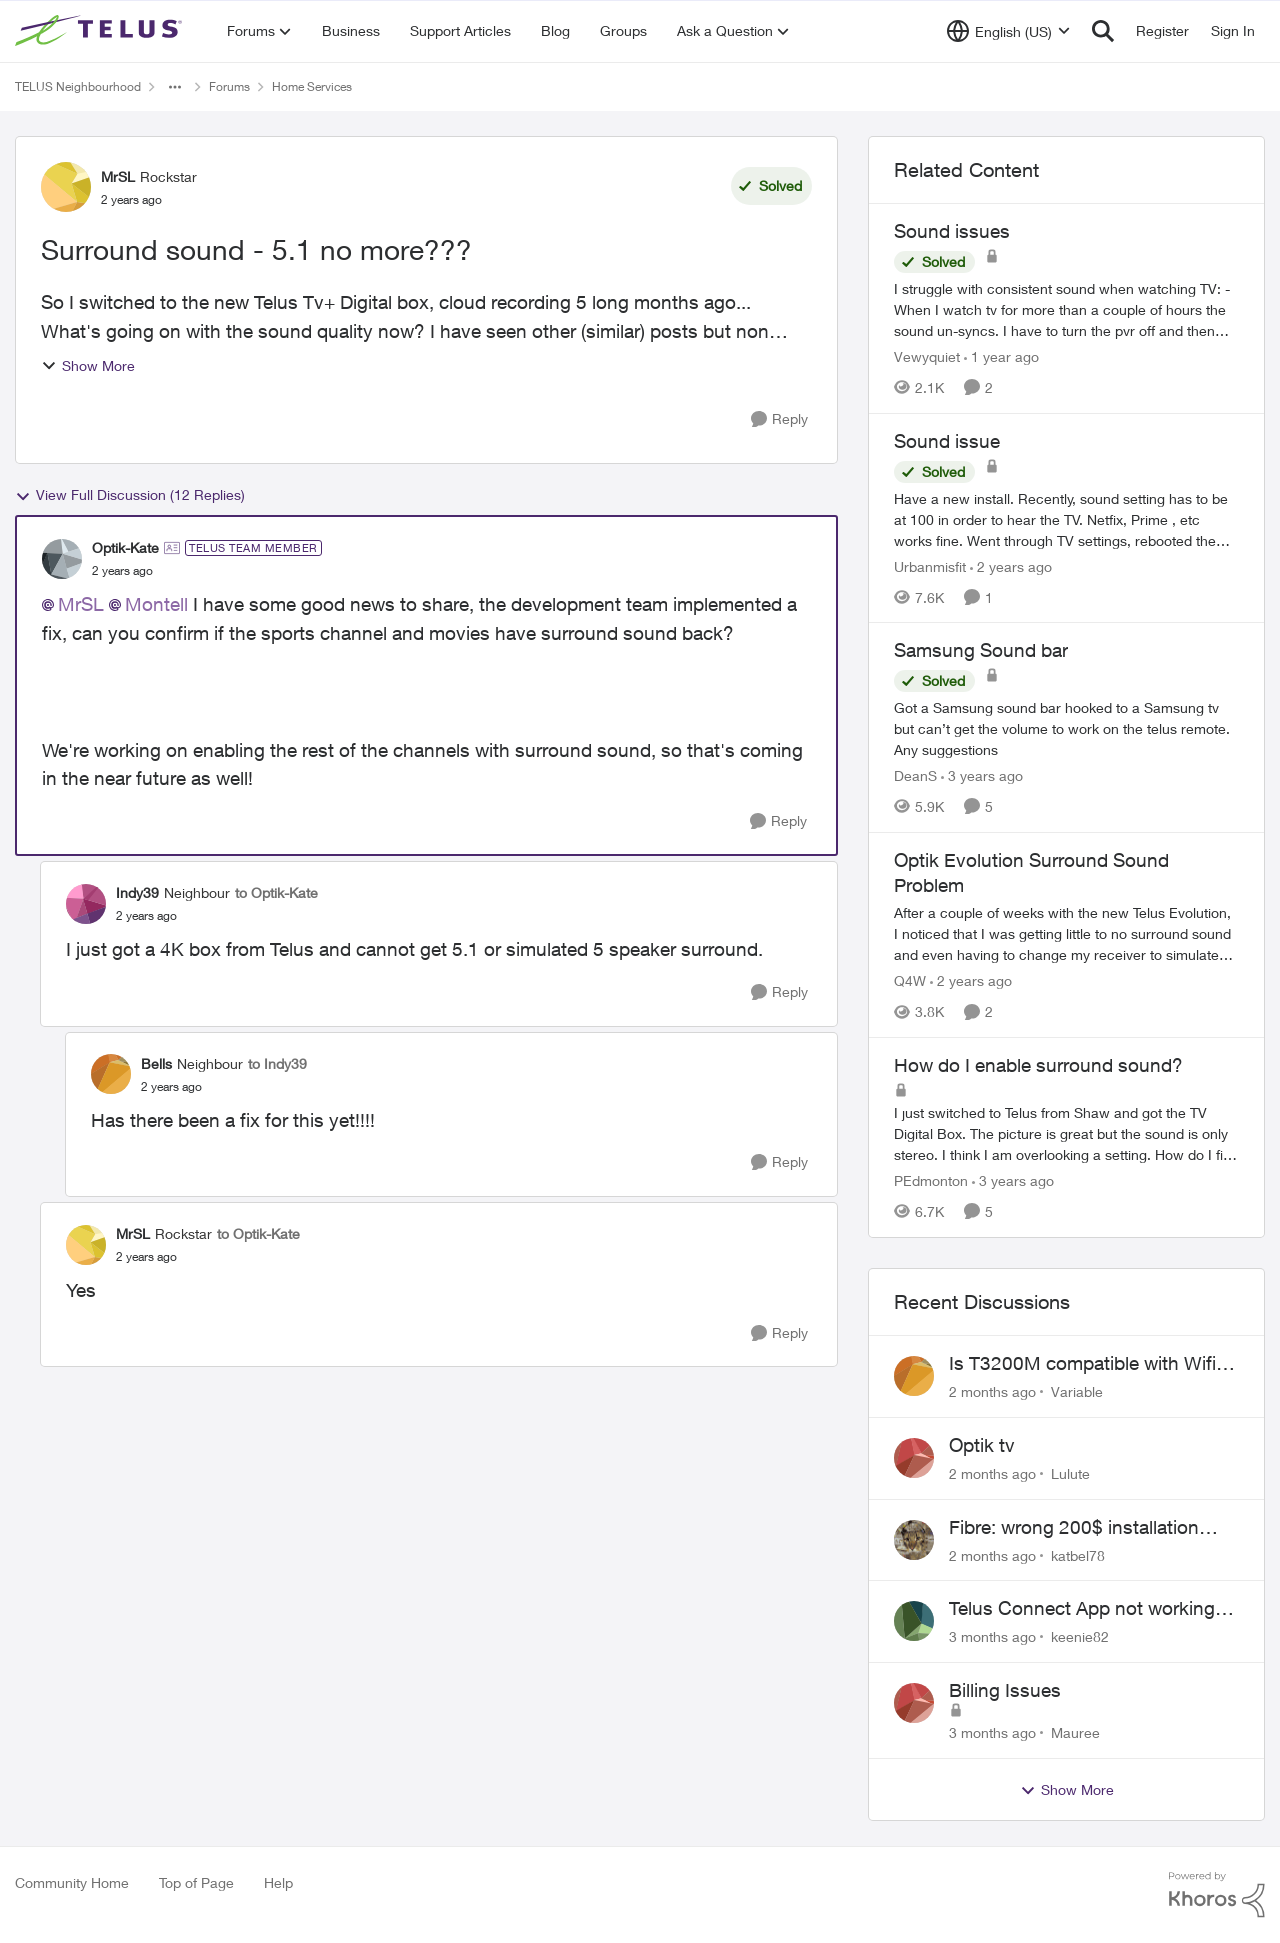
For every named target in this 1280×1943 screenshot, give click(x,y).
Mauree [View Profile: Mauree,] (1075, 1732)
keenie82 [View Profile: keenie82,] (1080, 1636)
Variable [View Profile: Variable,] (1077, 1391)
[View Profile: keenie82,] (914, 1621)
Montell (156, 604)
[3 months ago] (992, 1636)
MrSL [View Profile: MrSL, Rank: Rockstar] (118, 176)
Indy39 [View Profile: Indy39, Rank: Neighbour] (137, 892)
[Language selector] (1008, 31)
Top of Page (196, 1882)
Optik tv (982, 1445)
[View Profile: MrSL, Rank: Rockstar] (66, 187)
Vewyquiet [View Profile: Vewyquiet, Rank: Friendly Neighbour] (927, 356)
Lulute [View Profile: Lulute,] (1070, 1473)
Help (278, 1882)
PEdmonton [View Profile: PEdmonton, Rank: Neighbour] (931, 1180)
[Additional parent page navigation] (175, 87)
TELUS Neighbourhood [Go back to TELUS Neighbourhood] (78, 86)
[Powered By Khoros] (1217, 1895)
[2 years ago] (1011, 565)
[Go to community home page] (101, 31)
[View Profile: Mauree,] (914, 1703)
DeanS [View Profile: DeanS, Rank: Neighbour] (915, 775)
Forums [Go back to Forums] (229, 86)
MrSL (81, 604)
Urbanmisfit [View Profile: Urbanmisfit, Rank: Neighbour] (930, 565)
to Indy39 (277, 1063)
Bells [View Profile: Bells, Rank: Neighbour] (156, 1063)
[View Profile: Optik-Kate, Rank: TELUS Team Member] (62, 559)
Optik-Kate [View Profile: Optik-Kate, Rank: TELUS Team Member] (125, 547)
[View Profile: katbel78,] (914, 1540)
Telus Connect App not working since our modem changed (1082, 1609)
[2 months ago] (992, 1391)
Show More (88, 365)
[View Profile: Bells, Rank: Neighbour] (111, 1074)
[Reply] (779, 419)
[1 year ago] (1001, 356)
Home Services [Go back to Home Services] (312, 86)
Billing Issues (1005, 1690)
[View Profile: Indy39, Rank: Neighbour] (86, 904)
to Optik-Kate (276, 892)
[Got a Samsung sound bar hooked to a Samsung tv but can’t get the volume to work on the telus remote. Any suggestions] (1066, 728)
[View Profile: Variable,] (914, 1376)
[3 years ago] (982, 775)
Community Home (72, 1882)
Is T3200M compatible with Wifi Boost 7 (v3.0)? (1082, 1364)
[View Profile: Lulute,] (914, 1458)
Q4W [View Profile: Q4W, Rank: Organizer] (910, 980)
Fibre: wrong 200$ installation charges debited (1074, 1528)
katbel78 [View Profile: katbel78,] (1078, 1554)
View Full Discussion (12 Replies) (130, 495)
